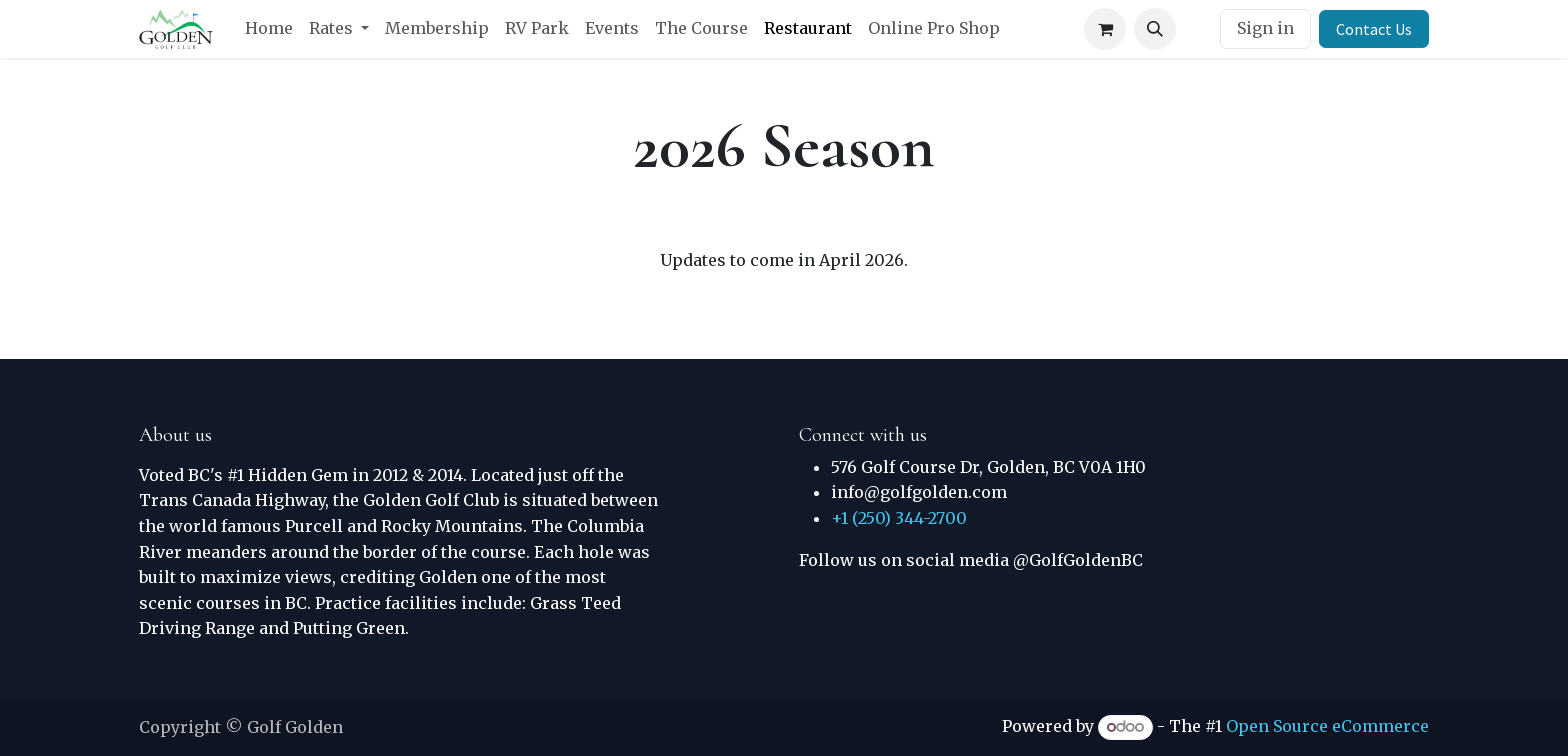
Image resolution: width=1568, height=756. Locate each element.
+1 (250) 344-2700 (899, 518)
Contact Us (1374, 29)
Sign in (1265, 28)
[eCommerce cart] (1105, 29)
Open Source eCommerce (1327, 726)
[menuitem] (269, 29)
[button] (1155, 29)
